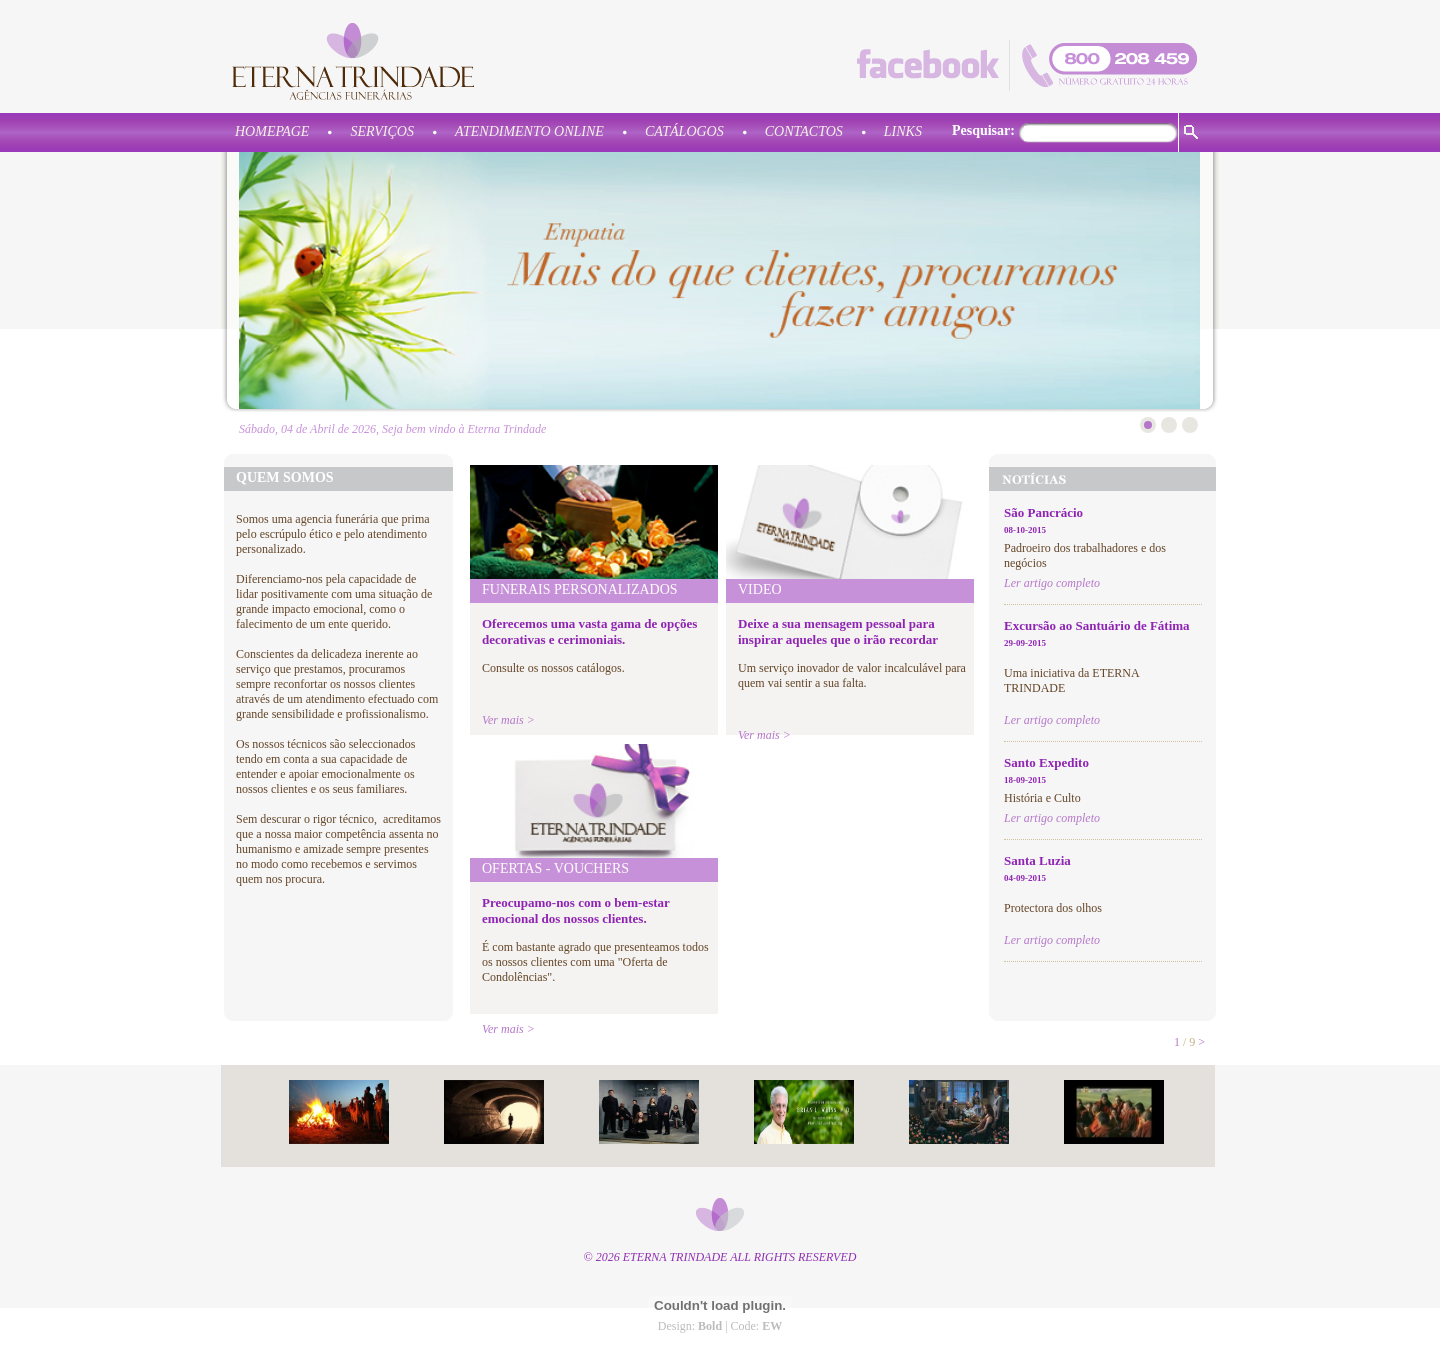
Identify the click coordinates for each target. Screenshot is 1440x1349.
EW (772, 1326)
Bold (710, 1326)
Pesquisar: (983, 130)
